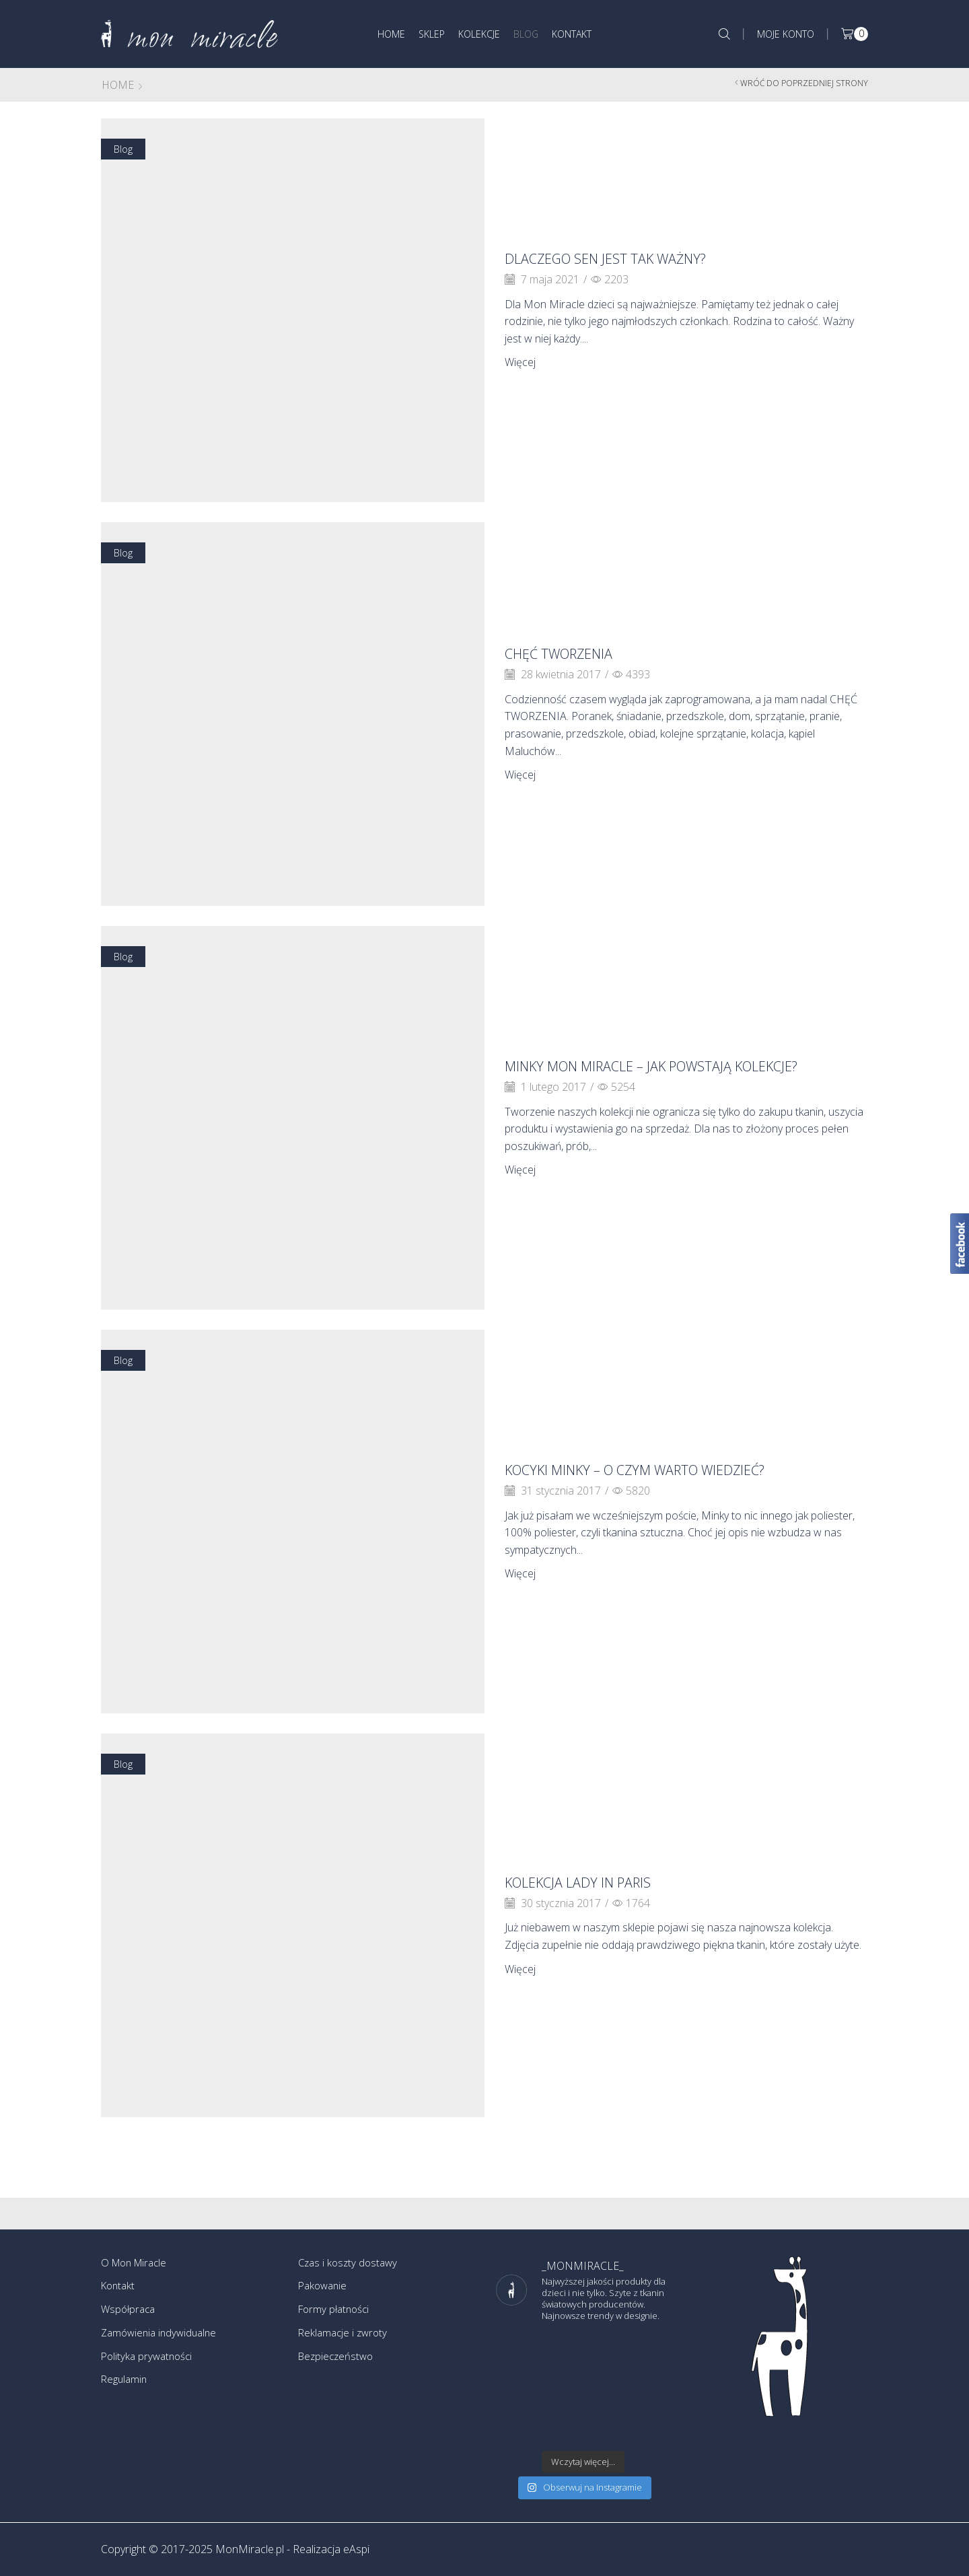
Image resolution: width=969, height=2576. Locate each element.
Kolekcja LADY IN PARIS (595, 1882)
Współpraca (130, 2312)
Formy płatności (336, 2312)
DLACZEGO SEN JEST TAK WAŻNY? (629, 258)
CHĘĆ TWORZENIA (572, 653)
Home (391, 34)
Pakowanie (324, 2287)
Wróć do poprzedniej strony (804, 83)
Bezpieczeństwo (338, 2361)
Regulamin (125, 2385)
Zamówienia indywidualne (162, 2336)
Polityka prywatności (149, 2361)
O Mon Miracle (137, 2263)
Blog (525, 34)
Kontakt (571, 34)
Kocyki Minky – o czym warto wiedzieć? (667, 1469)
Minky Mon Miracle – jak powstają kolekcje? (645, 1065)
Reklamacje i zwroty (345, 2336)
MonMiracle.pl (249, 2549)
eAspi (356, 2549)
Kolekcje (479, 34)
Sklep (432, 34)
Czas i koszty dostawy (350, 2263)
